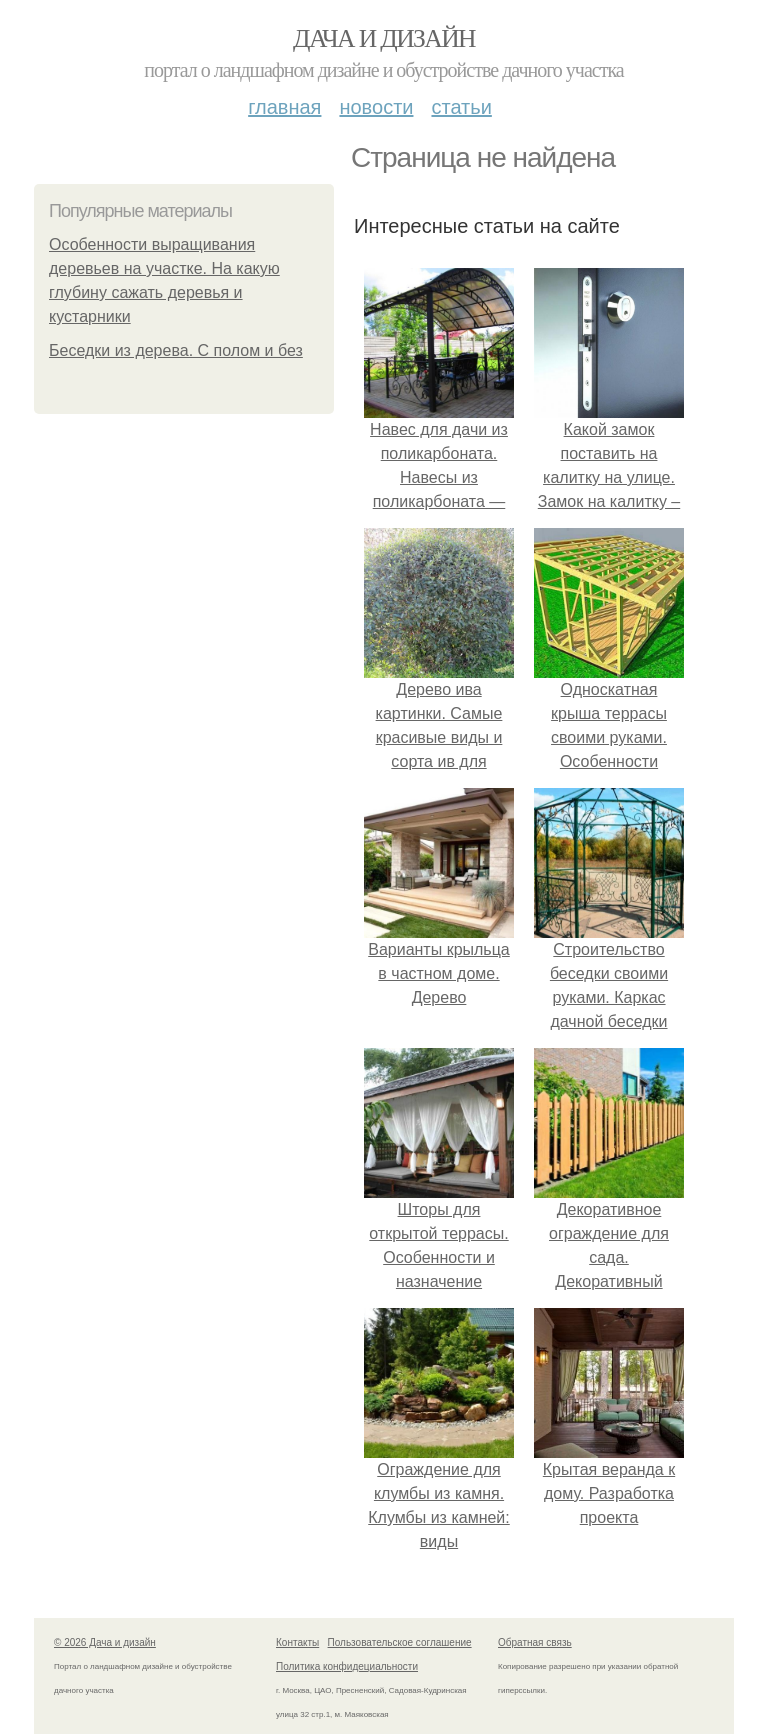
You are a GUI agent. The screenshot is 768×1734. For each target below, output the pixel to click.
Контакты (297, 1642)
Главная (284, 107)
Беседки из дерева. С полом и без (176, 350)
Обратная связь (535, 1642)
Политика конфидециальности (347, 1666)
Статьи (461, 107)
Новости (376, 107)
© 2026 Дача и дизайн (105, 1642)
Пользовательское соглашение (400, 1642)
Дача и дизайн (384, 38)
